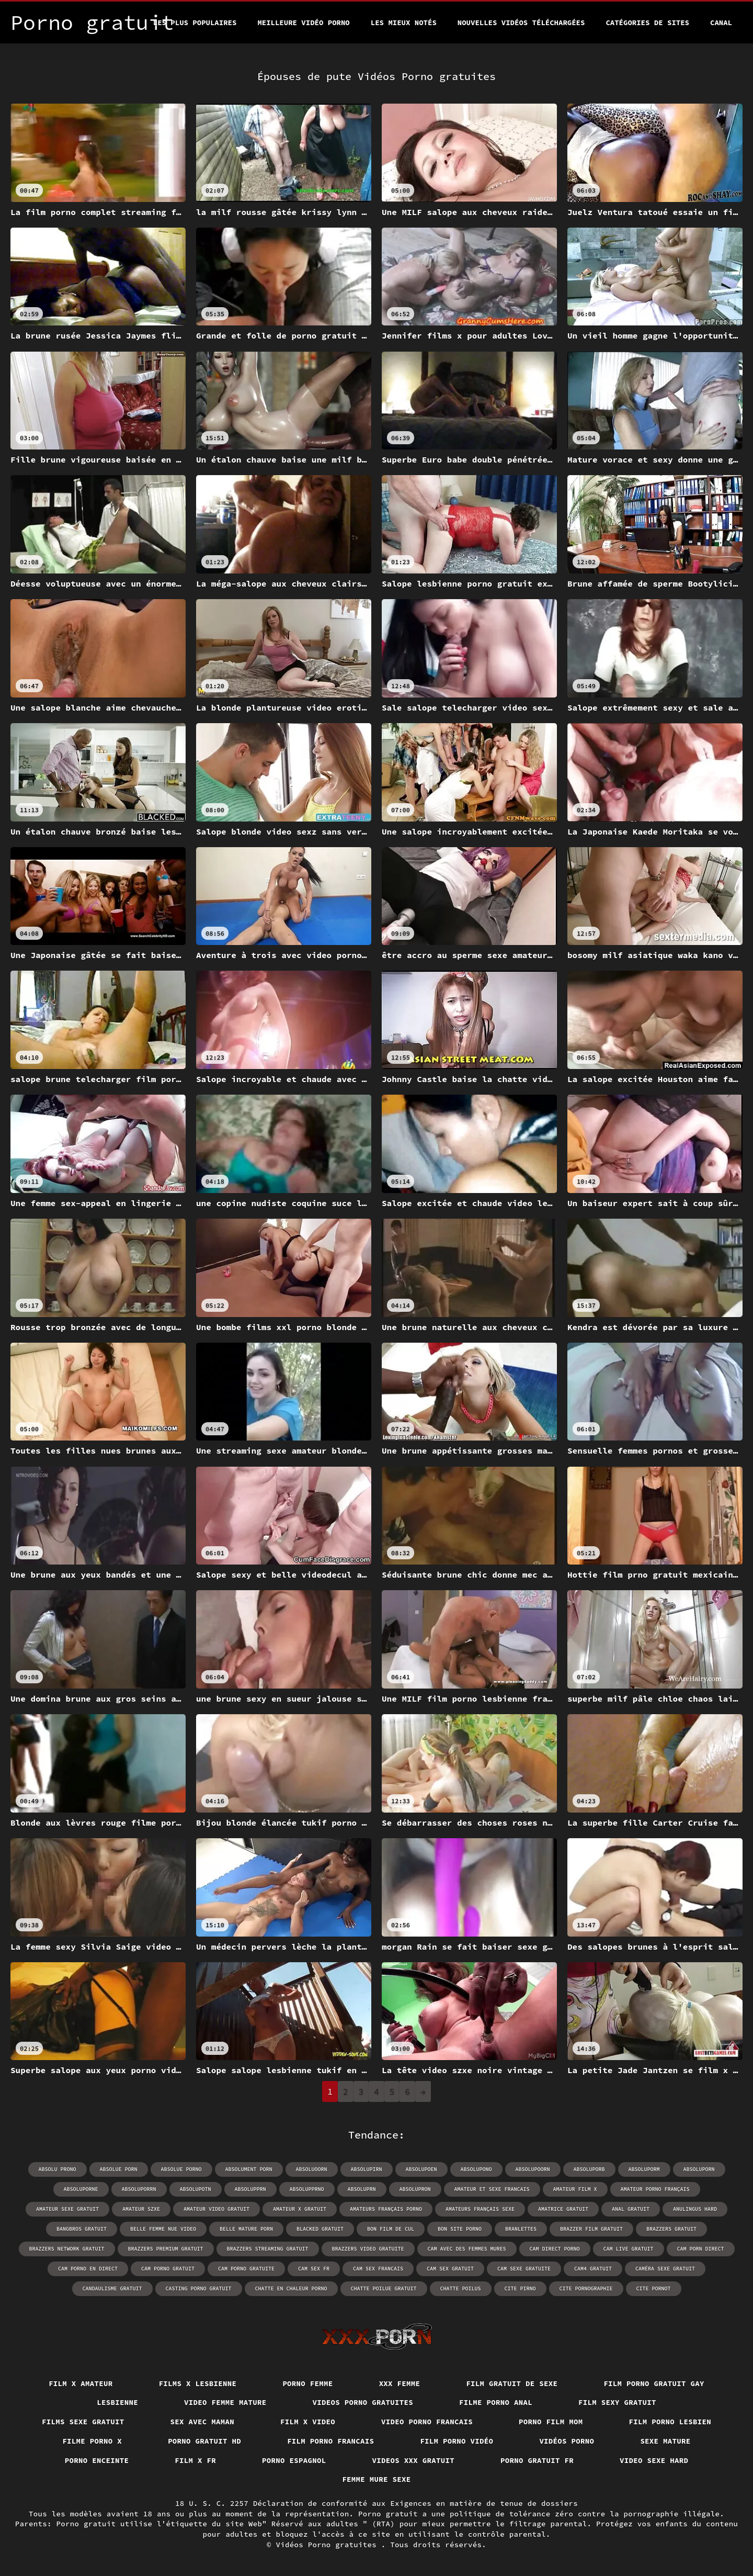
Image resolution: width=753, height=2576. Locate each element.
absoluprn (362, 2189)
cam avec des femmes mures (467, 2248)
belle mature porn (246, 2228)
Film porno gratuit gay (653, 2383)
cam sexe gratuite (524, 2268)
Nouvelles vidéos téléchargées (521, 22)
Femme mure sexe (376, 2479)
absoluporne (81, 2189)
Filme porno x (92, 2441)
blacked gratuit (320, 2228)
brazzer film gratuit (591, 2228)
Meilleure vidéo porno (303, 22)
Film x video (307, 2421)
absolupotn (195, 2189)
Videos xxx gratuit (413, 2460)
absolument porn (248, 2169)
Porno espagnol (294, 2460)
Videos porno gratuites (363, 2402)
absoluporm (644, 2169)
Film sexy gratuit (617, 2402)
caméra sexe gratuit (665, 2268)
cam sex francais (378, 2268)
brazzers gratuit (671, 2228)
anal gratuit (630, 2209)
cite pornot (653, 2288)
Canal (721, 22)
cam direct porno (555, 2248)
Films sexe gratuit (83, 2421)
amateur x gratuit (299, 2209)
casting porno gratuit (199, 2288)
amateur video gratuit (216, 2209)
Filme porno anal (495, 2402)
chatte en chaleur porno (291, 2288)
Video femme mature (225, 2402)
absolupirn (366, 2169)
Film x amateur (81, 2383)
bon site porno (460, 2228)
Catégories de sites (647, 22)
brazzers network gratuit (67, 2248)
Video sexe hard (654, 2460)
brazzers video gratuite (368, 2248)
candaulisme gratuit (112, 2288)
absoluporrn (139, 2189)
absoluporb (589, 2169)
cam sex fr (313, 2268)
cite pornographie (586, 2288)
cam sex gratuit (450, 2268)
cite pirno (520, 2288)
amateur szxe (141, 2209)
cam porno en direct (88, 2268)
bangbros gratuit (81, 2228)
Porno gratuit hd (204, 2441)
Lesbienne (117, 2402)
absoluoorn (311, 2169)
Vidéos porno (566, 2441)
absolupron (415, 2189)
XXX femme (399, 2383)
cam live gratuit (628, 2248)
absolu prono (57, 2169)
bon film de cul (390, 2228)
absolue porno (181, 2169)
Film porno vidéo (456, 2441)
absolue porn (119, 2169)
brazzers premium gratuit (165, 2248)
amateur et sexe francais (492, 2189)
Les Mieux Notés (404, 22)
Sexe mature (665, 2441)
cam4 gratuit (593, 2268)
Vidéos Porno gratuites (328, 2544)
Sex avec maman (202, 2421)
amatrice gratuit (563, 2209)
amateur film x (575, 2189)
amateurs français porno (386, 2209)
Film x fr (195, 2460)
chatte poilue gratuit (384, 2288)
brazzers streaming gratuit (268, 2248)
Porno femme (307, 2383)
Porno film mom (551, 2421)
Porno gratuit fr (537, 2460)
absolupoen (421, 2169)
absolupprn (250, 2189)
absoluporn (699, 2169)
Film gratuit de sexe (511, 2383)
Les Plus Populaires (195, 22)
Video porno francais (427, 2421)
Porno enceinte (97, 2460)
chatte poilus (460, 2288)
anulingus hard (695, 2209)
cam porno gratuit (168, 2268)
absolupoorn (533, 2169)
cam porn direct (700, 2248)
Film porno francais (330, 2441)
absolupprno (307, 2189)
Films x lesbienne (198, 2383)
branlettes (521, 2228)
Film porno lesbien (670, 2421)
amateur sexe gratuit (67, 2209)
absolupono (476, 2169)
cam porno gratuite (246, 2268)
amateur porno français (655, 2189)
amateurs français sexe (480, 2209)
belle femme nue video (163, 2228)
